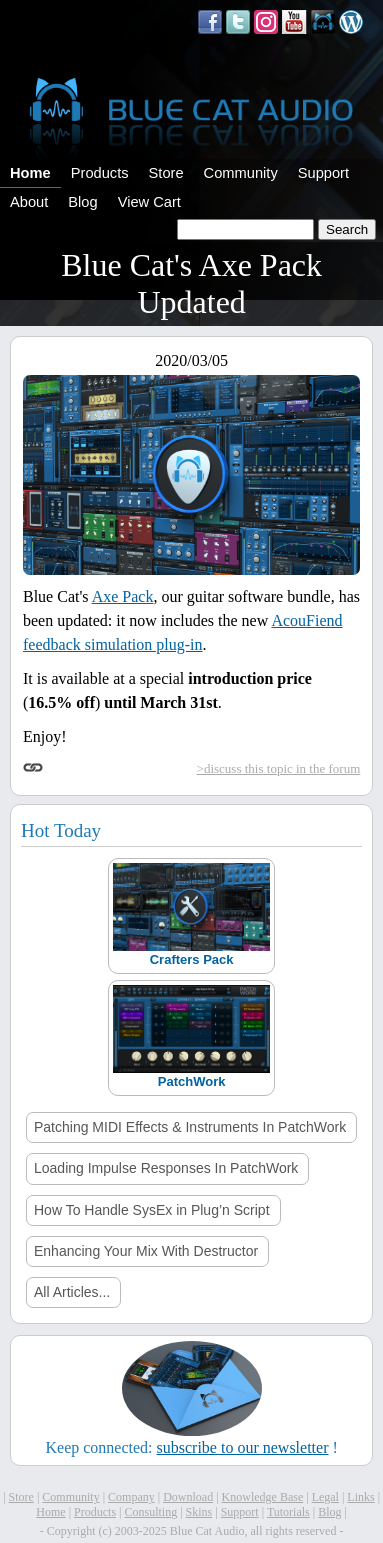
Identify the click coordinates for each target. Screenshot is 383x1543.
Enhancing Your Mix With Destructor (146, 1251)
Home (30, 173)
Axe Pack (123, 596)
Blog (82, 202)
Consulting (150, 1512)
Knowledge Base (263, 1497)
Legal (325, 1497)
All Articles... (72, 1292)
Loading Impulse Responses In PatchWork (166, 1168)
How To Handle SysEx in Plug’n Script (152, 1210)
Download (188, 1497)
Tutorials (288, 1512)
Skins (199, 1512)
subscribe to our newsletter (243, 1447)
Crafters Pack (192, 959)
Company (131, 1497)
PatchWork (192, 1081)
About (29, 202)
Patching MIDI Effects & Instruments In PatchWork (190, 1127)
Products (100, 173)
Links (360, 1497)
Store (166, 173)
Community (241, 173)
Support (323, 173)
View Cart (149, 202)
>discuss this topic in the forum (279, 768)
